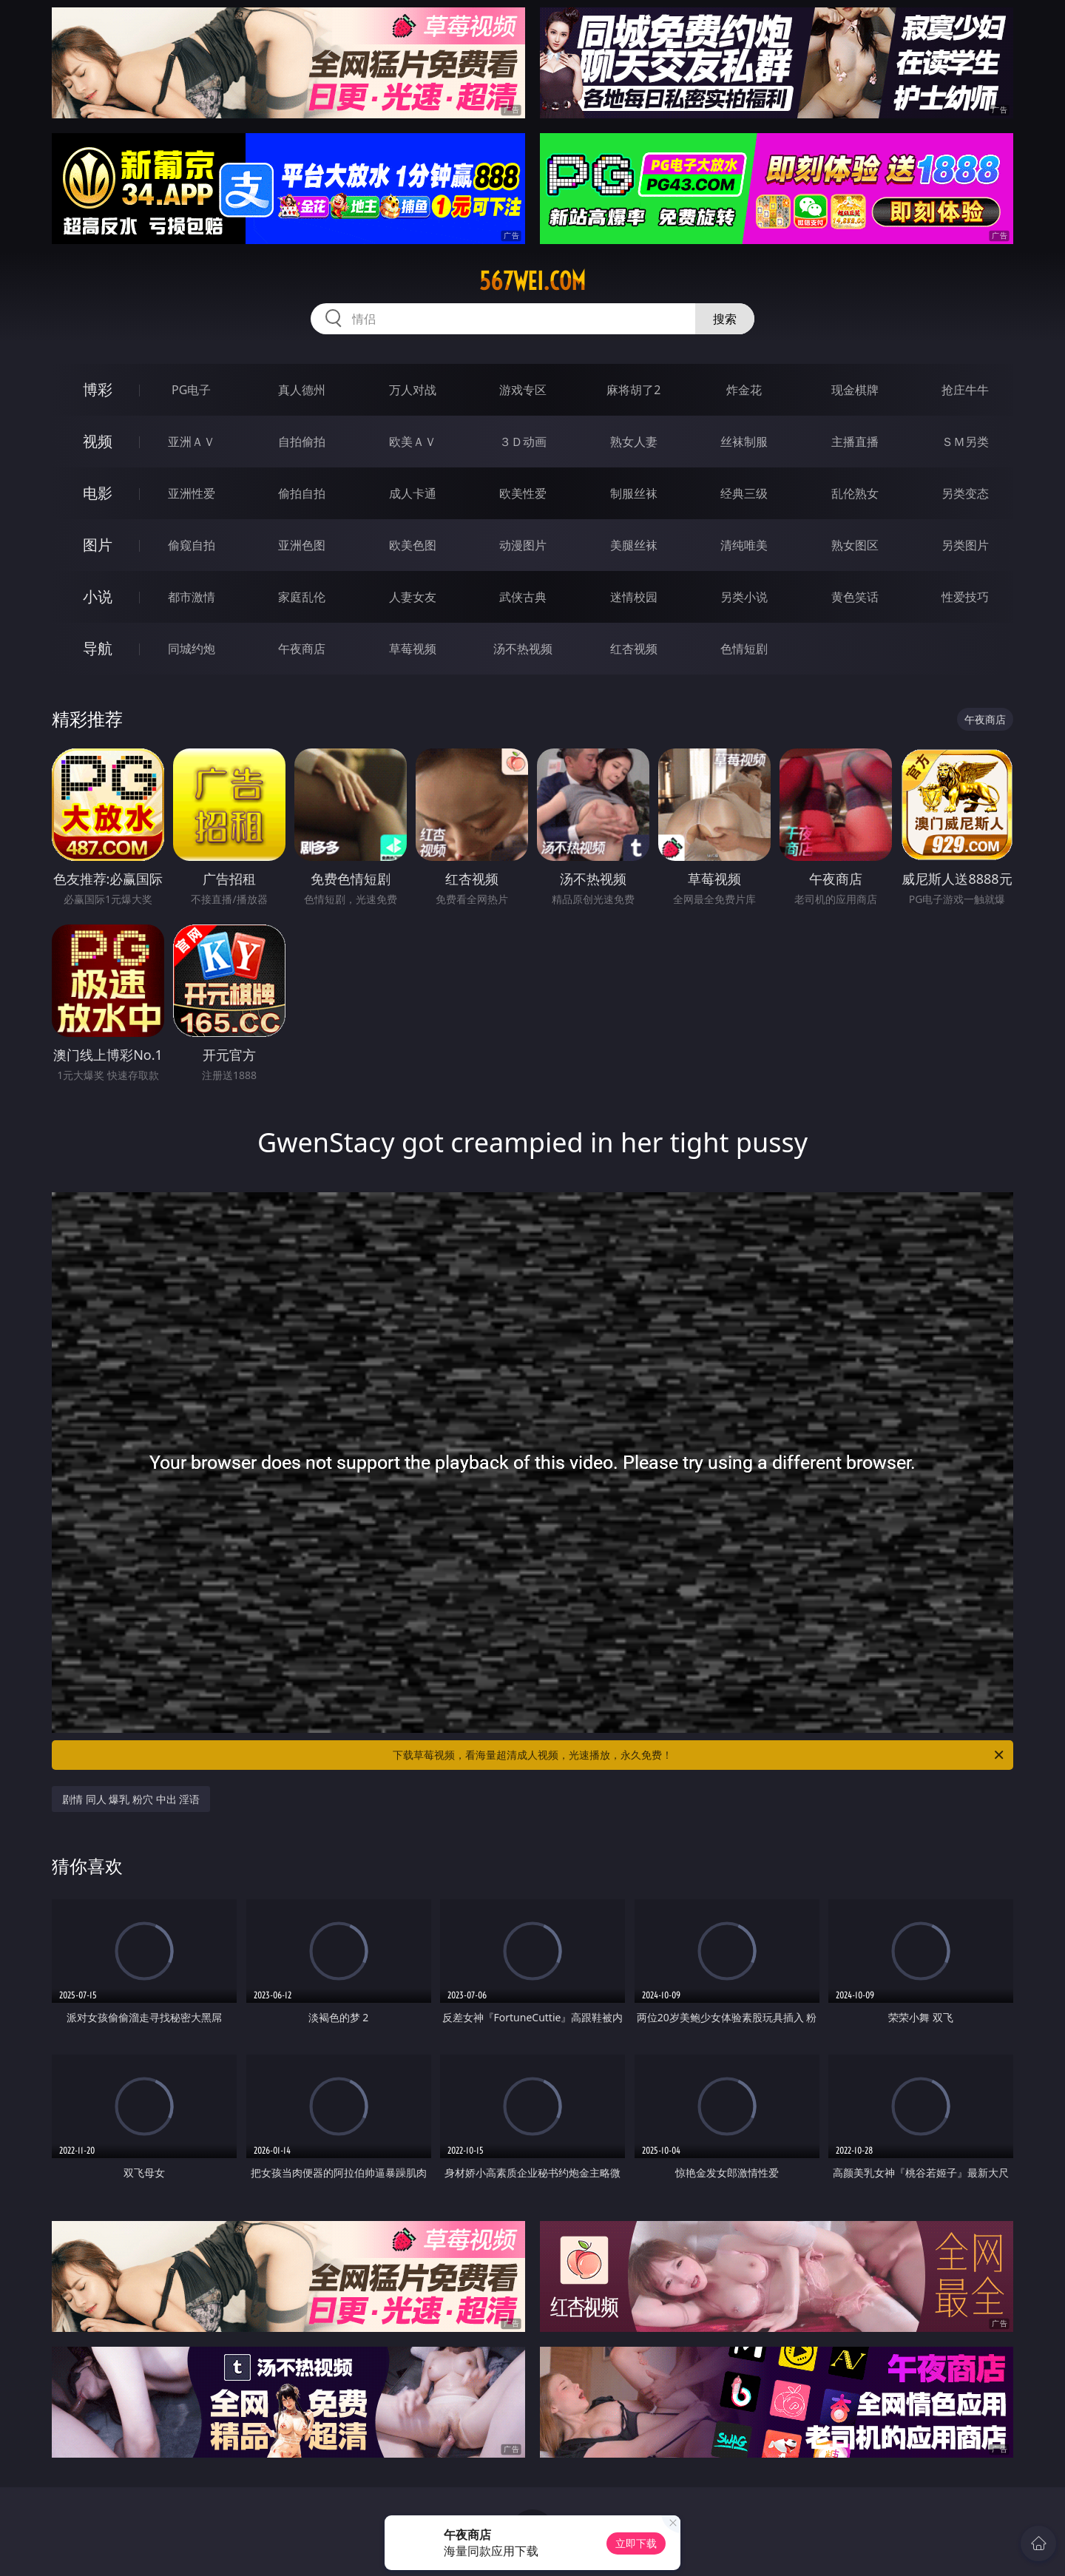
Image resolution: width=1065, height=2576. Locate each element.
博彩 (97, 389)
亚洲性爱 (191, 493)
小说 (97, 596)
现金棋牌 (855, 390)
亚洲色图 (301, 545)
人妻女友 (412, 597)
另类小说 (744, 597)
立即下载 (636, 2543)
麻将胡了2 (633, 390)
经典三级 (744, 493)
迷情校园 (633, 597)
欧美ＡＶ (412, 441)
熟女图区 (855, 545)
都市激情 (191, 597)
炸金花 (744, 390)
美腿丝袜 (633, 545)
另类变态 (965, 493)
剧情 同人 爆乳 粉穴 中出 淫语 (131, 1799)
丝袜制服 (744, 441)
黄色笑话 (855, 597)
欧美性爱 (523, 493)
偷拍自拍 (301, 493)
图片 (97, 545)
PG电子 (191, 390)
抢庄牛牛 (965, 390)
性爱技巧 (965, 597)
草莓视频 (412, 648)
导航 (97, 648)
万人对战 (412, 390)
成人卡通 (412, 493)
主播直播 (855, 441)
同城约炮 (191, 648)
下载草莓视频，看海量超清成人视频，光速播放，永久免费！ (699, 1755)
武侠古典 (523, 597)
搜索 (725, 319)
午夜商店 (301, 648)
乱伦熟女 (855, 493)
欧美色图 (412, 545)
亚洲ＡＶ (191, 441)
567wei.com (532, 281)
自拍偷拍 (301, 441)
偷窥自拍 (191, 545)
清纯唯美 (744, 545)
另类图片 (965, 545)
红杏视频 (633, 648)
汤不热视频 (522, 648)
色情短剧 (744, 648)
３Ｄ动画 (523, 441)
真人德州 (301, 390)
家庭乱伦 (301, 597)
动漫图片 (523, 545)
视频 (97, 441)
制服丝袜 (633, 493)
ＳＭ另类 (965, 441)
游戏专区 (523, 390)
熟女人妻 (633, 441)
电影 (97, 493)
